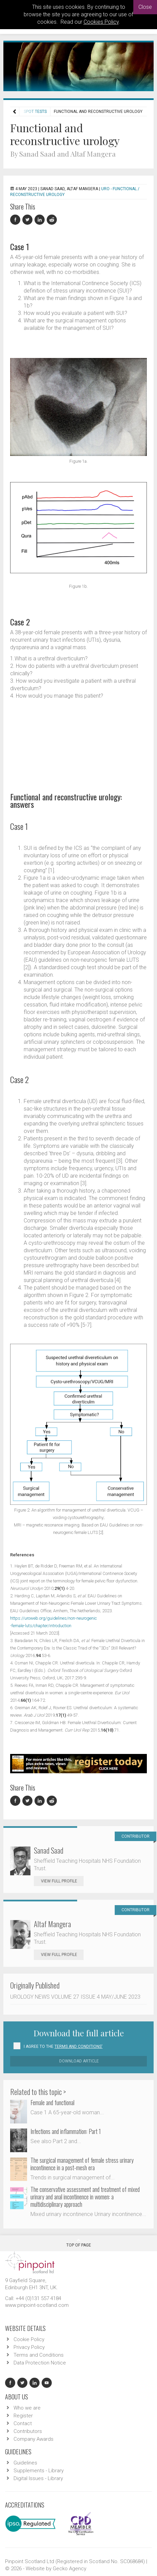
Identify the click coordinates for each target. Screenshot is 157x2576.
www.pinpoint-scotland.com (37, 2305)
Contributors (28, 2431)
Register (23, 2416)
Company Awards (33, 2439)
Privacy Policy (29, 2347)
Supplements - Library (39, 2471)
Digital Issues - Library (38, 2478)
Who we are (27, 2408)
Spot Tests (35, 111)
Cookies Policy (101, 22)
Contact (23, 2423)
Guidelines (25, 2463)
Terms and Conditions (39, 2355)
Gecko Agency (69, 2568)
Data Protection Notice (40, 2363)
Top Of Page (78, 2243)
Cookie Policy (29, 2339)
